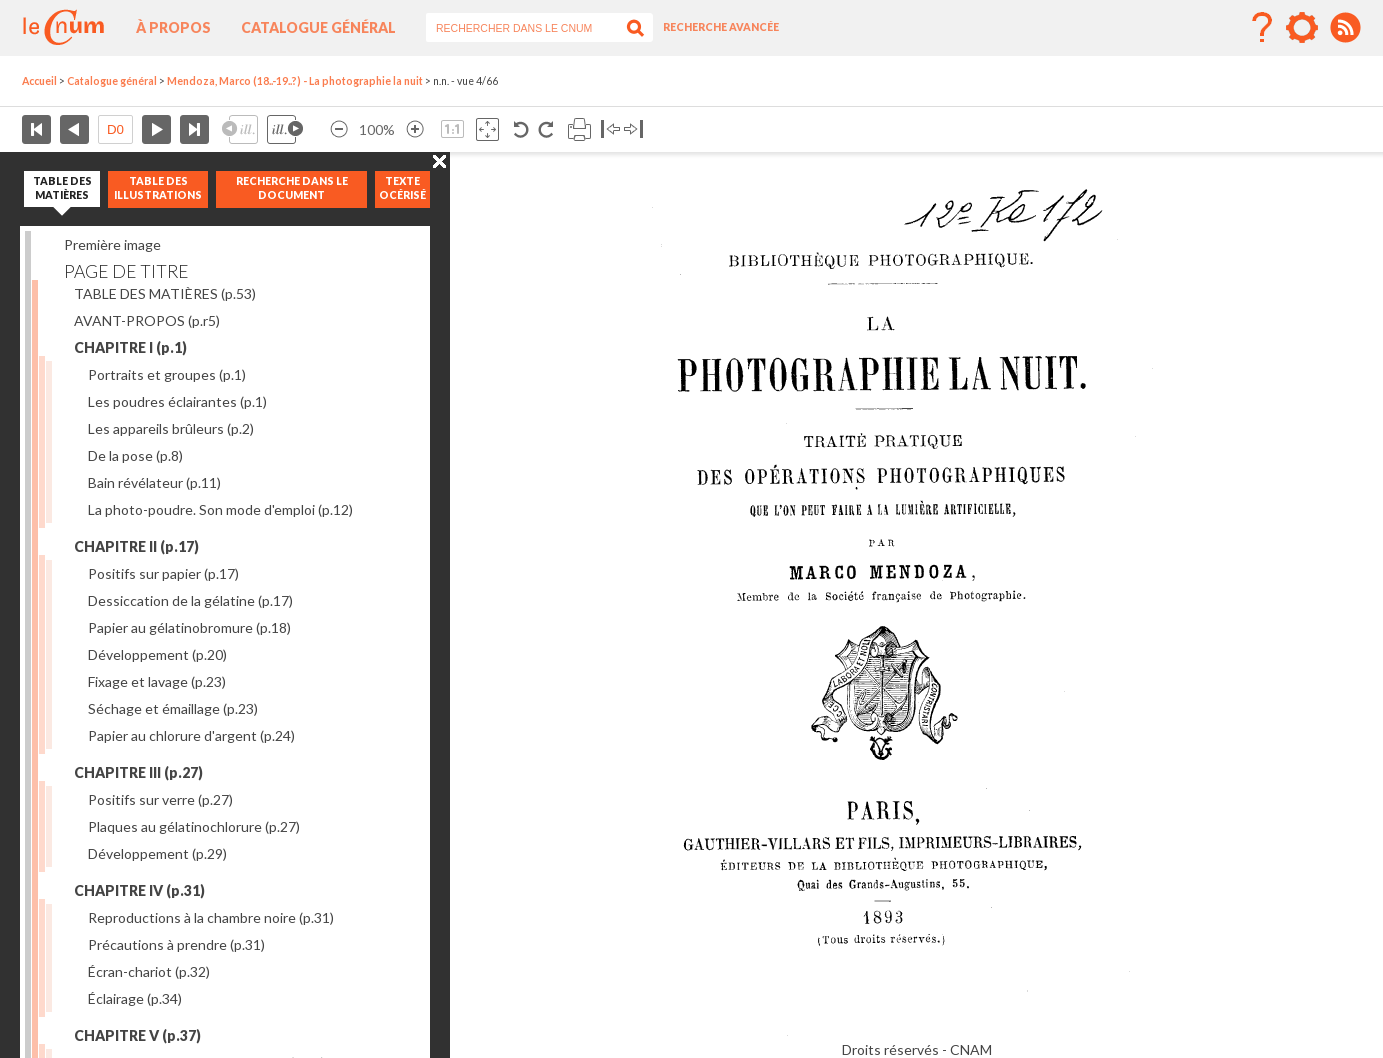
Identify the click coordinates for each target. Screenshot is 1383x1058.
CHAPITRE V (137, 1035)
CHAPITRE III (138, 772)
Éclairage (135, 998)
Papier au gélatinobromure (189, 627)
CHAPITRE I (130, 347)
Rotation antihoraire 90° (521, 129)
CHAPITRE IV (139, 890)
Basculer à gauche (610, 129)
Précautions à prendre (176, 944)
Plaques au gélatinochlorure (194, 826)
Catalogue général (318, 27)
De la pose (135, 455)
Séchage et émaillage (173, 708)
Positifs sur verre (160, 799)
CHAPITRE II (136, 546)
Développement (157, 654)
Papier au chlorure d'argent (191, 735)
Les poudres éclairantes (177, 401)
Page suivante (156, 129)
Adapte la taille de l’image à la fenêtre (487, 129)
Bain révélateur (154, 482)
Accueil (39, 81)
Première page (36, 129)
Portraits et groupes (167, 374)
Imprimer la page (579, 129)
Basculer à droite (633, 129)
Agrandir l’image (415, 129)
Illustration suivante (285, 129)
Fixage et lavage (157, 681)
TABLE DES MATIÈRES (165, 293)
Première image (112, 244)
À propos (173, 27)
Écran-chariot (149, 971)
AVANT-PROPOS (147, 320)
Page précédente (74, 129)
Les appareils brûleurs (171, 428)
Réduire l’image (339, 129)
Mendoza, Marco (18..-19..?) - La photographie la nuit (295, 81)
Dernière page (194, 129)
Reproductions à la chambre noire (211, 917)
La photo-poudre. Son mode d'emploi (220, 509)
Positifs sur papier (163, 573)
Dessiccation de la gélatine (190, 600)
